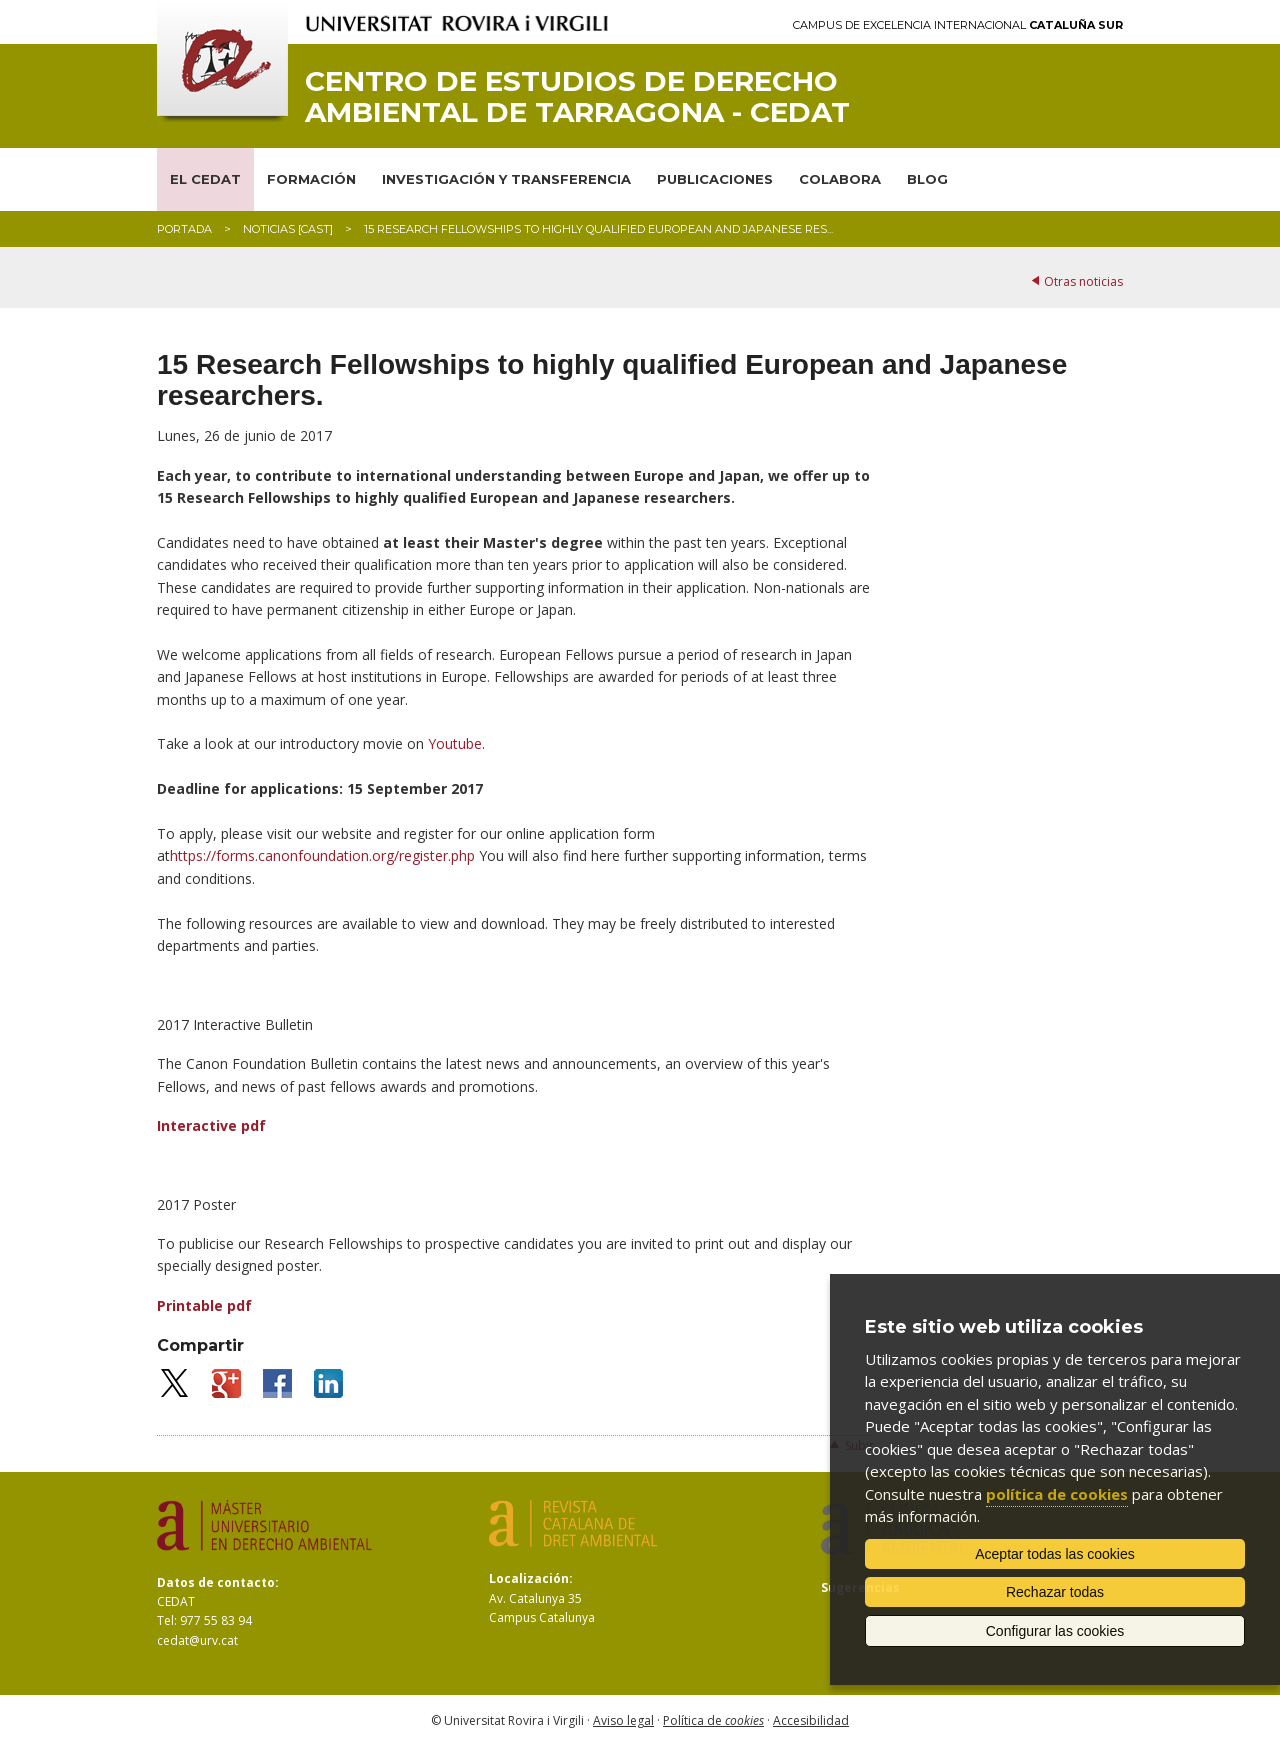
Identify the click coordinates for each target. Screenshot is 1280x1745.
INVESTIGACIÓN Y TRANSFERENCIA (506, 179)
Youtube (455, 743)
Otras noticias (1083, 281)
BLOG (927, 179)
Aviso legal (623, 1720)
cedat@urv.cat (197, 1640)
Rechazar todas (1055, 1592)
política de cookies (1057, 1494)
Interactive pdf (211, 1125)
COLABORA (840, 179)
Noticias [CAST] (288, 229)
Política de (713, 1720)
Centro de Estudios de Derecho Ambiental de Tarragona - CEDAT (577, 97)
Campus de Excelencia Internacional (958, 25)
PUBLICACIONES (715, 179)
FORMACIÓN (311, 179)
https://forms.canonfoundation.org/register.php (322, 855)
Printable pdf (204, 1305)
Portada (184, 229)
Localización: (531, 1578)
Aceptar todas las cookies (1055, 1554)
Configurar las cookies (1055, 1631)
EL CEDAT (205, 179)
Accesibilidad (811, 1720)
